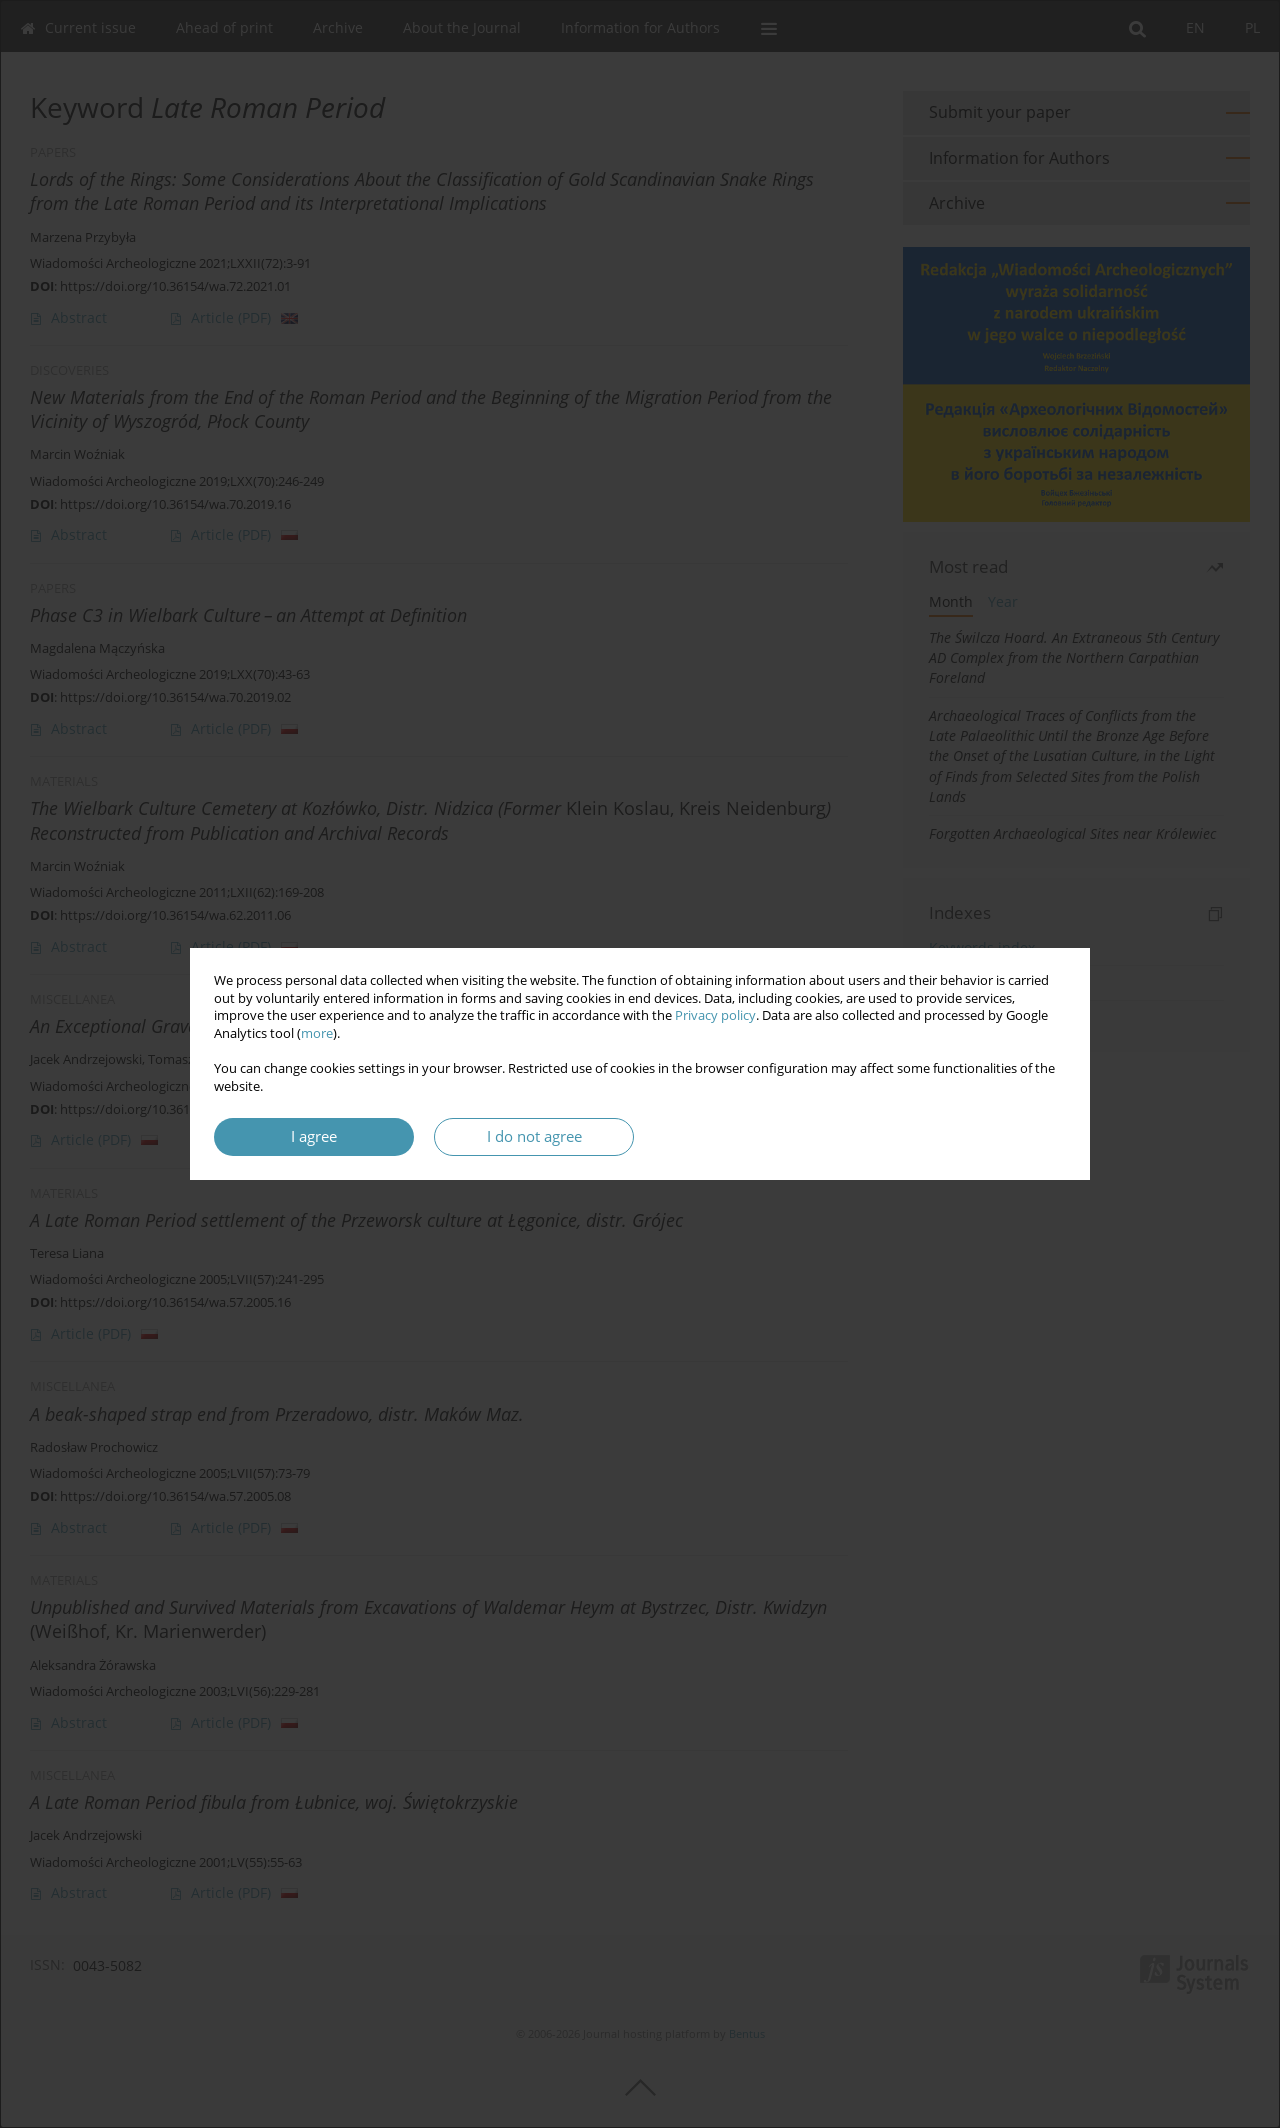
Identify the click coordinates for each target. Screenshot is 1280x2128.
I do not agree (534, 1136)
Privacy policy (715, 1015)
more (317, 1033)
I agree (314, 1136)
